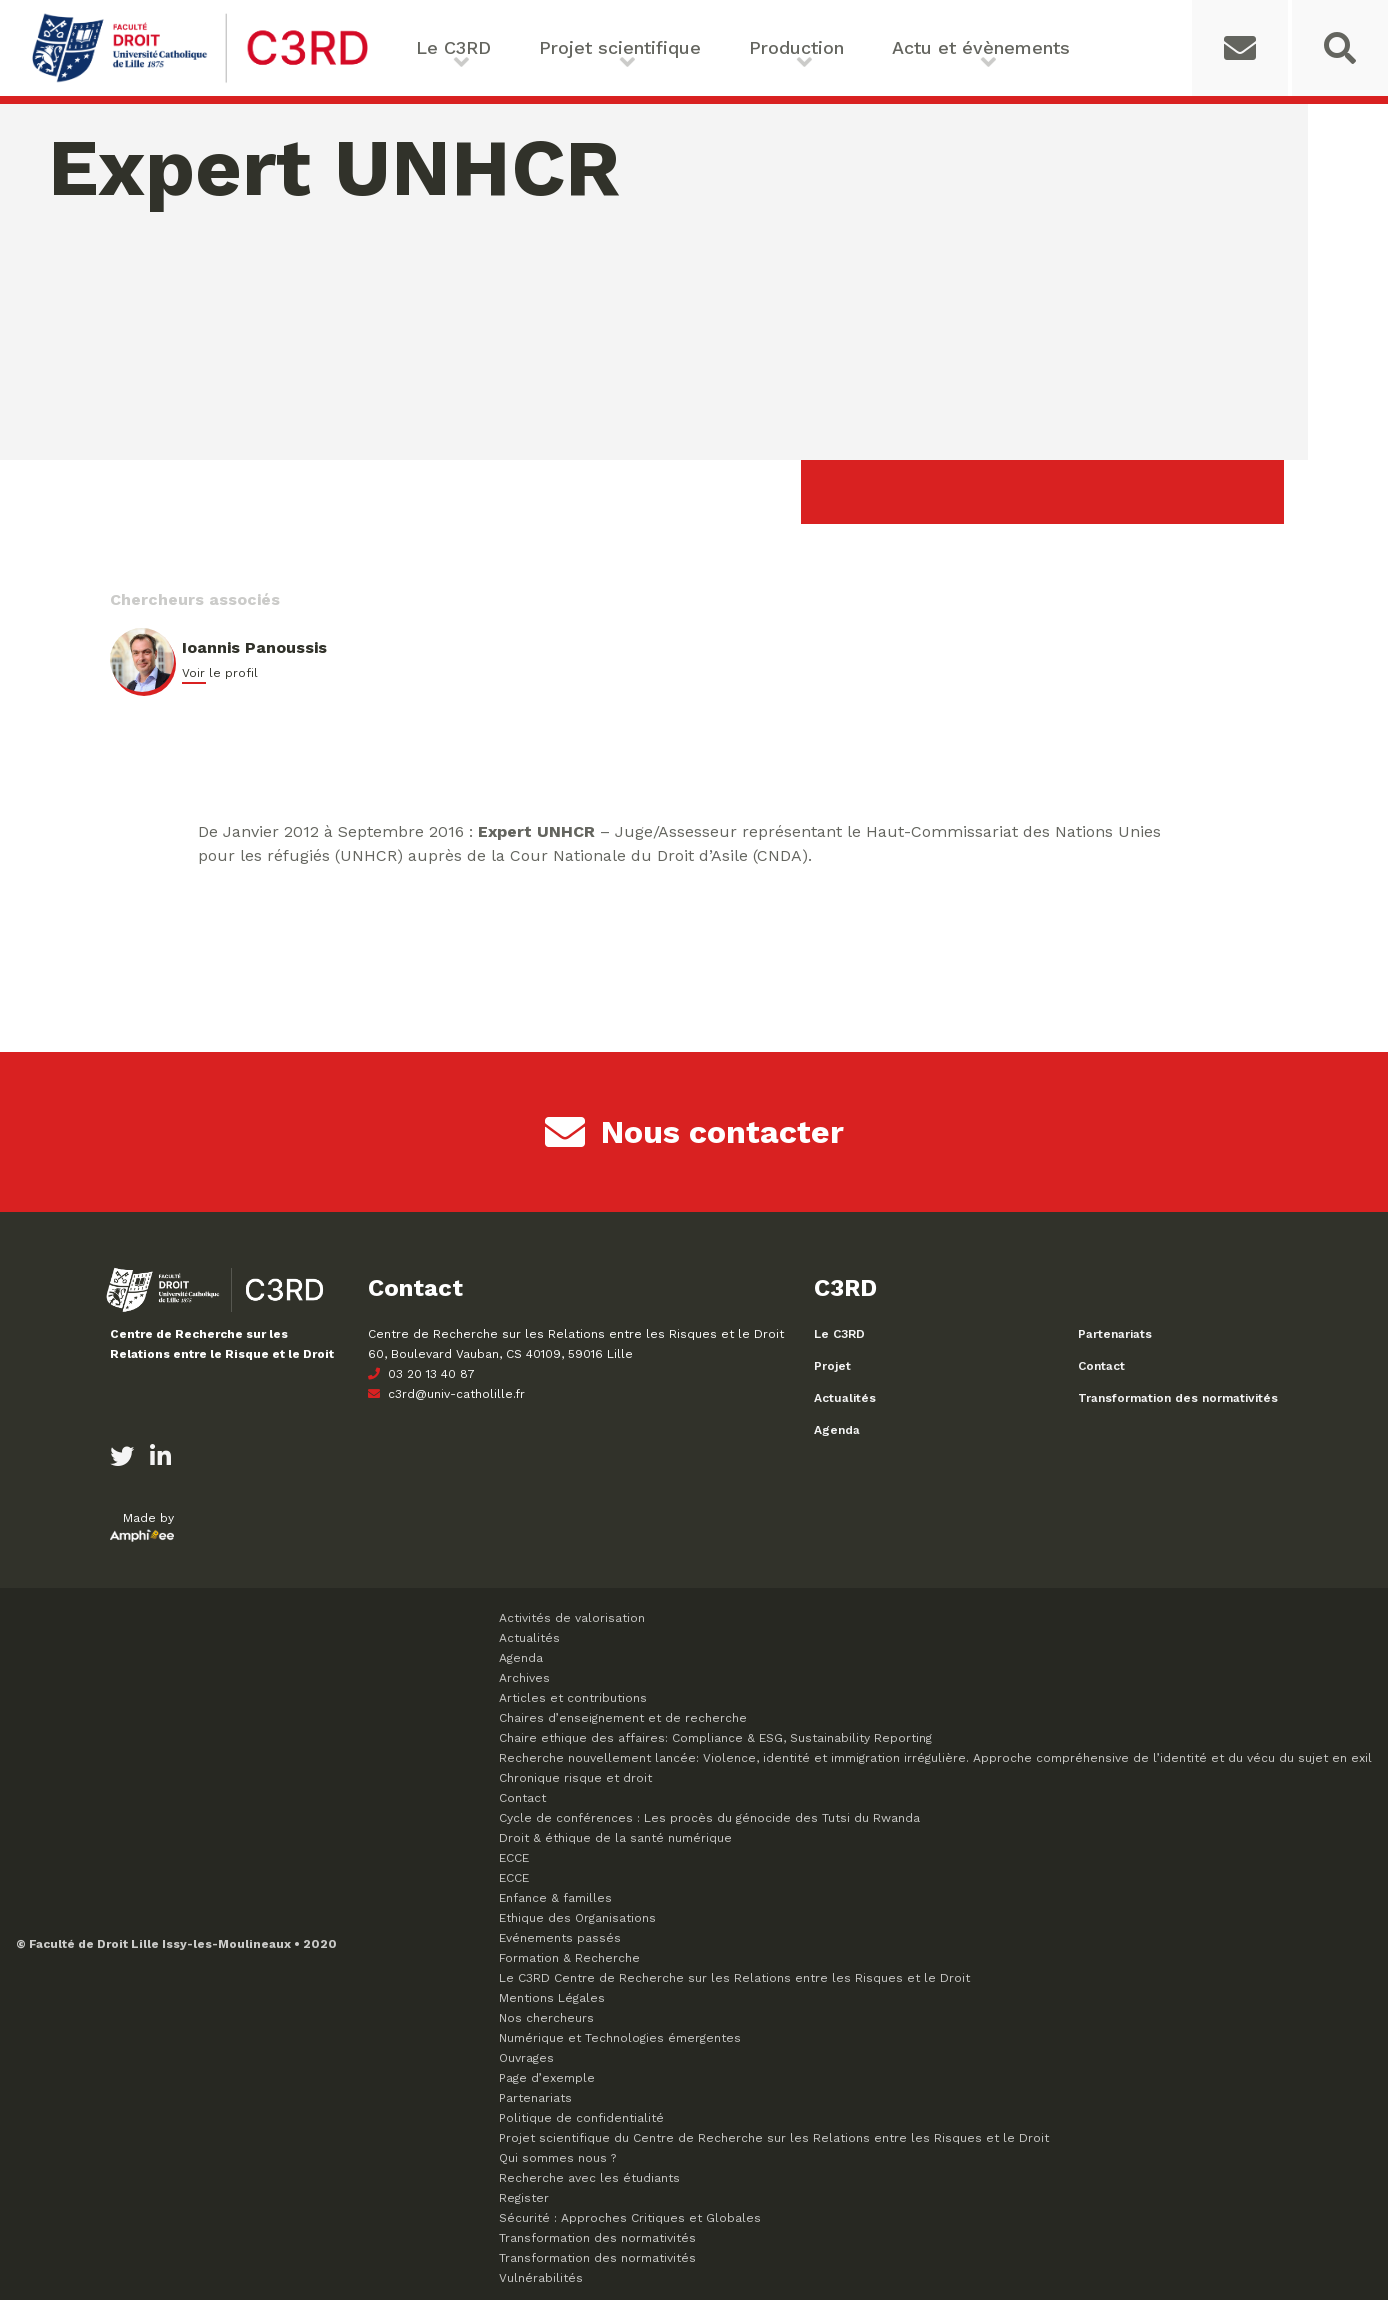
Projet (832, 1366)
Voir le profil (220, 673)
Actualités (845, 1398)
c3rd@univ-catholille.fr (446, 1394)
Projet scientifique (620, 47)
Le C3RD (453, 47)
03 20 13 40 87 (421, 1374)
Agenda (837, 1430)
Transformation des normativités (1178, 1398)
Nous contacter (694, 1132)
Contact (1101, 1366)
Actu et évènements (981, 47)
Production (796, 47)
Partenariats (1115, 1334)
